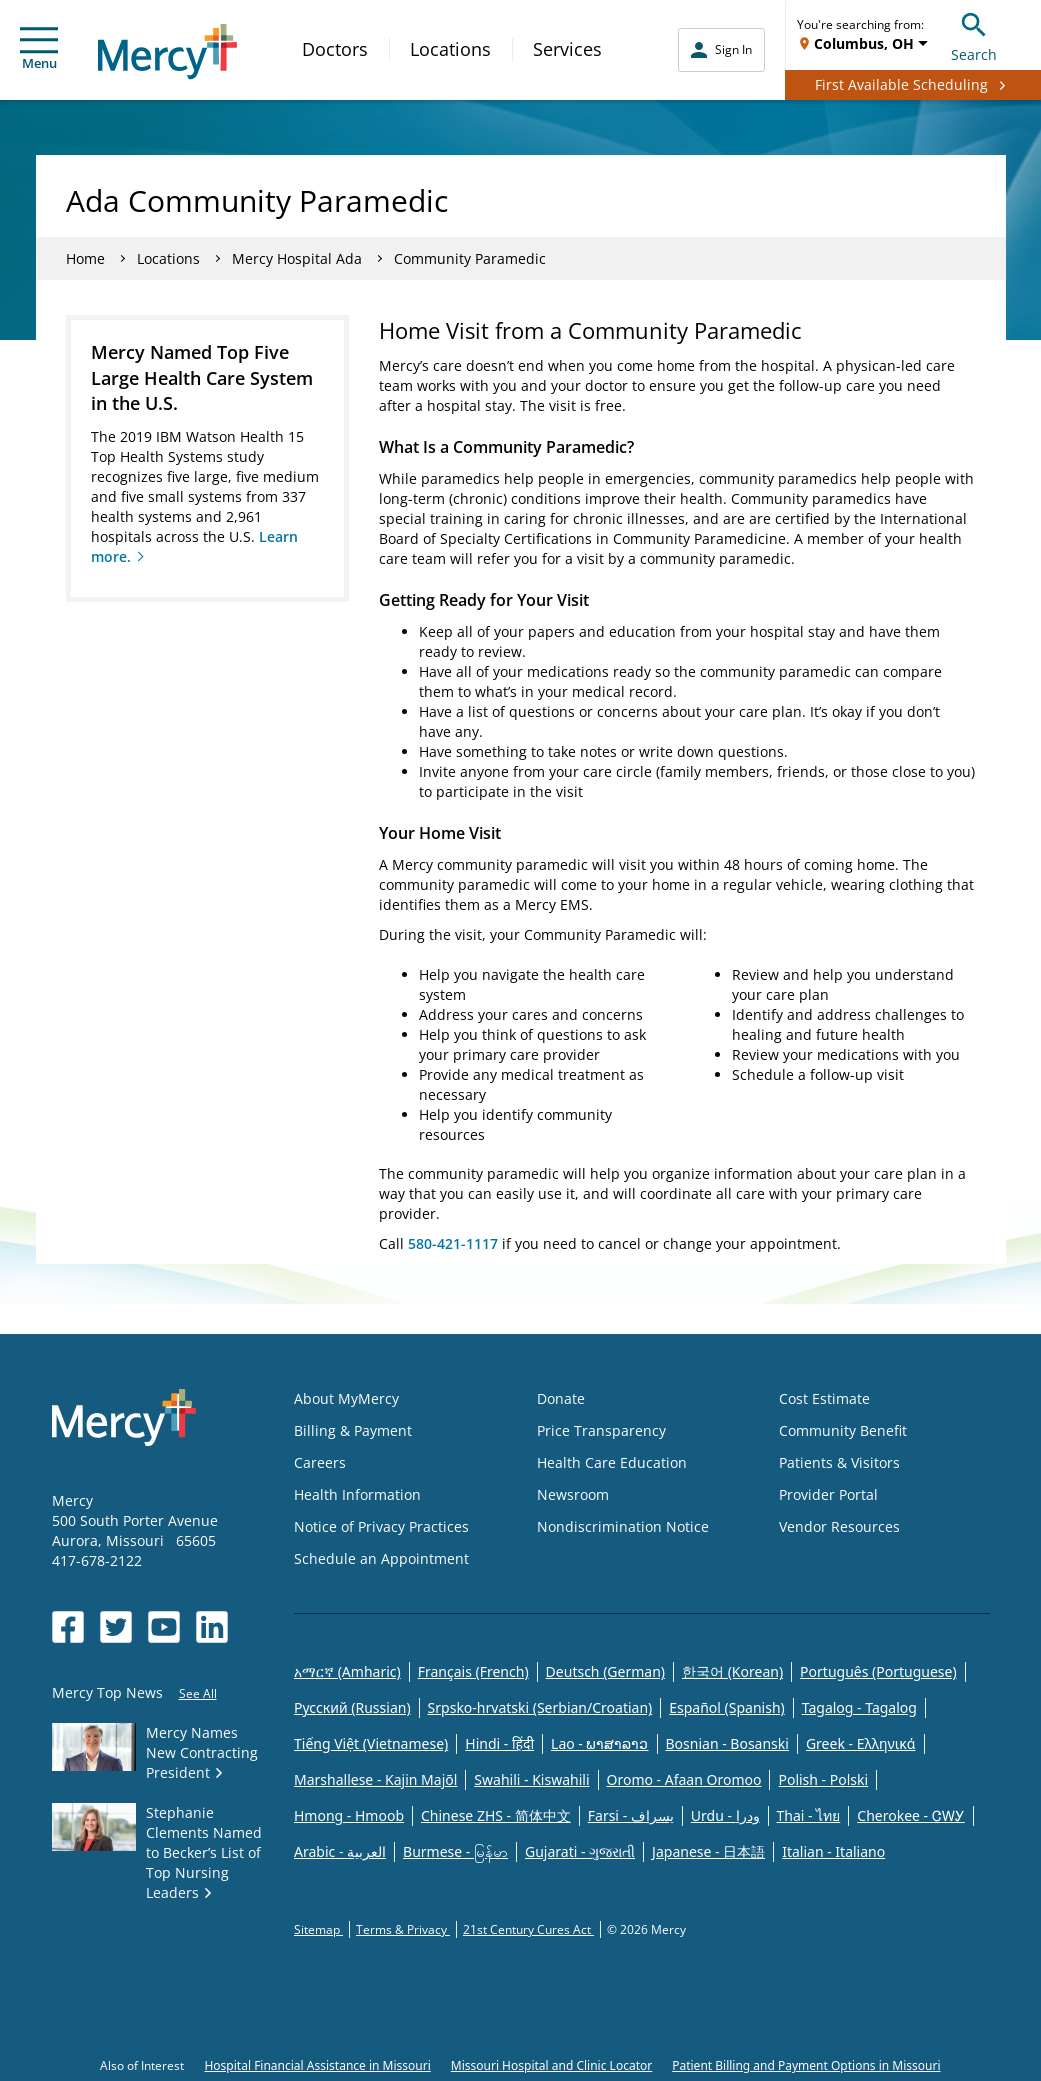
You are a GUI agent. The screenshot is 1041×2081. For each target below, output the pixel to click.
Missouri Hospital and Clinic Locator (551, 2065)
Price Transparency (601, 1430)
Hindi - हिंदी (499, 1743)
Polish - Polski (823, 1779)
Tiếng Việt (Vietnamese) (371, 1743)
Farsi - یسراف (631, 1815)
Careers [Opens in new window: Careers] (320, 1462)
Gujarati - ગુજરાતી (580, 1851)
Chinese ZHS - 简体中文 (496, 1815)
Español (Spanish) (727, 1707)
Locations (450, 49)
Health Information (357, 1494)
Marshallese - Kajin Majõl (375, 1779)
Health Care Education (612, 1462)
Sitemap (318, 1929)
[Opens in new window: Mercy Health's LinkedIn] (212, 1627)
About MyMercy (346, 1398)
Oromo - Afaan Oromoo (684, 1779)
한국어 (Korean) (732, 1671)
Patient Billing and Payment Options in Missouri (806, 2065)
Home (85, 258)
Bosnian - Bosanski (727, 1743)
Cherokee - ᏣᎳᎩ (910, 1815)
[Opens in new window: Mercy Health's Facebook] (68, 1627)
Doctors (335, 49)
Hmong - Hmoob (349, 1815)
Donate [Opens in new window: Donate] (561, 1398)
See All (198, 1693)
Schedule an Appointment (381, 1558)
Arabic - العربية (340, 1851)
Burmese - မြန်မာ (455, 1851)
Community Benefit (843, 1430)
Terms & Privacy (403, 1929)
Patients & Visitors (839, 1462)
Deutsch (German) (605, 1671)
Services (567, 49)
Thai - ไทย (809, 1815)
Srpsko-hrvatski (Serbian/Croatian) (540, 1707)
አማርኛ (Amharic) (347, 1671)
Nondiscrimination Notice (623, 1526)
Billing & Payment (353, 1430)
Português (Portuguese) (878, 1671)
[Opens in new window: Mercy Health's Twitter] (116, 1627)
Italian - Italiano (833, 1851)
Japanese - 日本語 (708, 1851)
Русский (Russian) (352, 1707)
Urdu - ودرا (725, 1815)
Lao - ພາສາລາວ (599, 1743)
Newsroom (573, 1494)
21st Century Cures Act (528, 1929)
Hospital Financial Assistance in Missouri (317, 2065)
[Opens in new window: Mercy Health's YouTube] (164, 1627)
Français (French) (473, 1671)
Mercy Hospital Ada (297, 258)
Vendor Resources (839, 1526)
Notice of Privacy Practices (381, 1526)
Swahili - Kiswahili (531, 1779)
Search (974, 34)
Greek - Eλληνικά (861, 1743)
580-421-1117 (453, 1243)
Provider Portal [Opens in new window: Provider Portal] (828, 1494)
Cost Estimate (824, 1398)
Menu (39, 49)
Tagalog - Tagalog (859, 1707)
